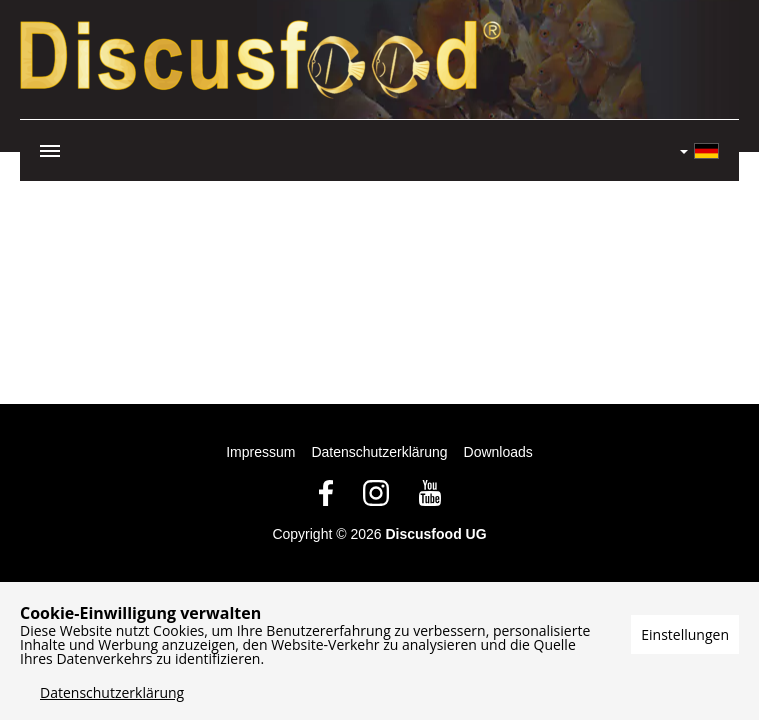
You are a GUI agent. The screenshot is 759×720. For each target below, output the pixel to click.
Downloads (498, 452)
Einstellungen (685, 634)
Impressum (260, 452)
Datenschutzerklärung (379, 452)
